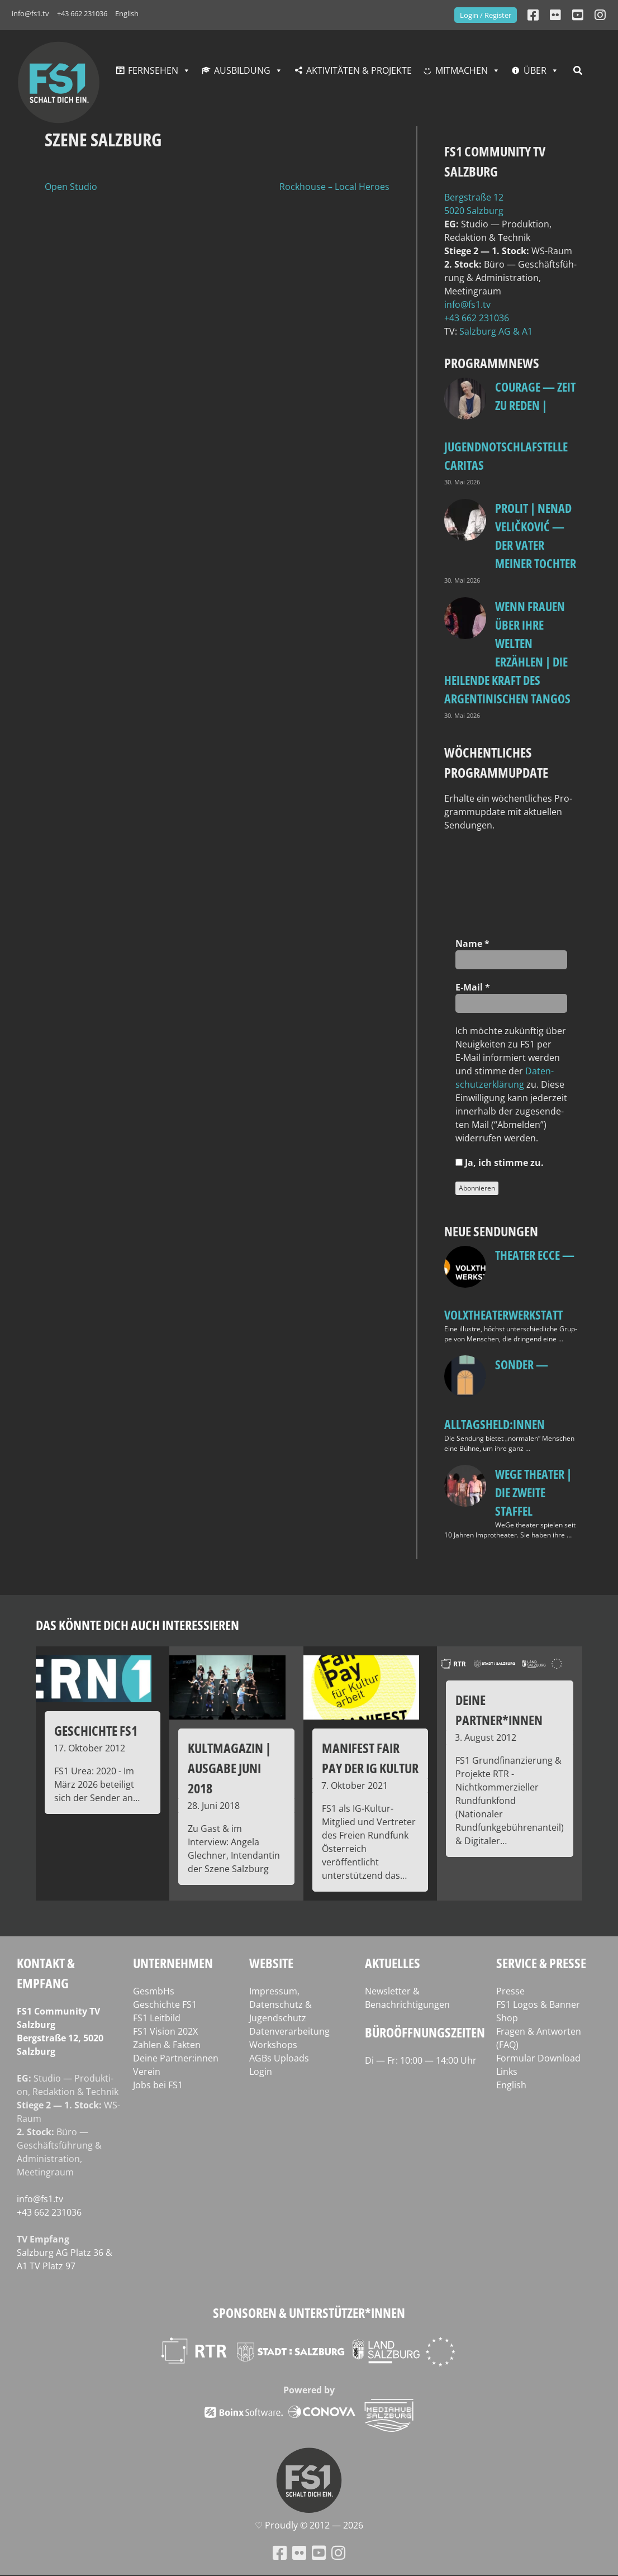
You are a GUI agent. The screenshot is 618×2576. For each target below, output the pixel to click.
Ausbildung (242, 70)
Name (472, 943)
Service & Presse (541, 1963)
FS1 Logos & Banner (538, 2004)
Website (271, 1963)
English (127, 13)
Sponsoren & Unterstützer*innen (309, 2312)
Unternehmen (173, 1963)
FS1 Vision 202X (165, 2031)
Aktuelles (392, 1963)
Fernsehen (153, 70)
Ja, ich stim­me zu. (499, 1162)
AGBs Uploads (279, 2058)
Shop (507, 2018)
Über (535, 70)
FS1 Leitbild (156, 2018)
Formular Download (538, 2058)
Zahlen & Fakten (167, 2045)
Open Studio (71, 186)
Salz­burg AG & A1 (496, 331)
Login (260, 2071)
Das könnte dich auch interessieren (137, 1625)
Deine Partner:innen (175, 2058)
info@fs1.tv (30, 13)
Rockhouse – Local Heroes (334, 186)
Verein (146, 2071)
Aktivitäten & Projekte (359, 70)
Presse (510, 1991)
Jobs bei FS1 (158, 2085)
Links (506, 2071)
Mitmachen (461, 70)
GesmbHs (153, 1991)
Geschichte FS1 (165, 2004)
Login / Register (485, 15)
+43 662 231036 (82, 13)
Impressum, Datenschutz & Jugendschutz (280, 2004)
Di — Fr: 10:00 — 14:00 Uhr (421, 2060)
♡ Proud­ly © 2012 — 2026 (309, 2525)
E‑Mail (472, 987)
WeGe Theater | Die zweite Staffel (533, 1492)
